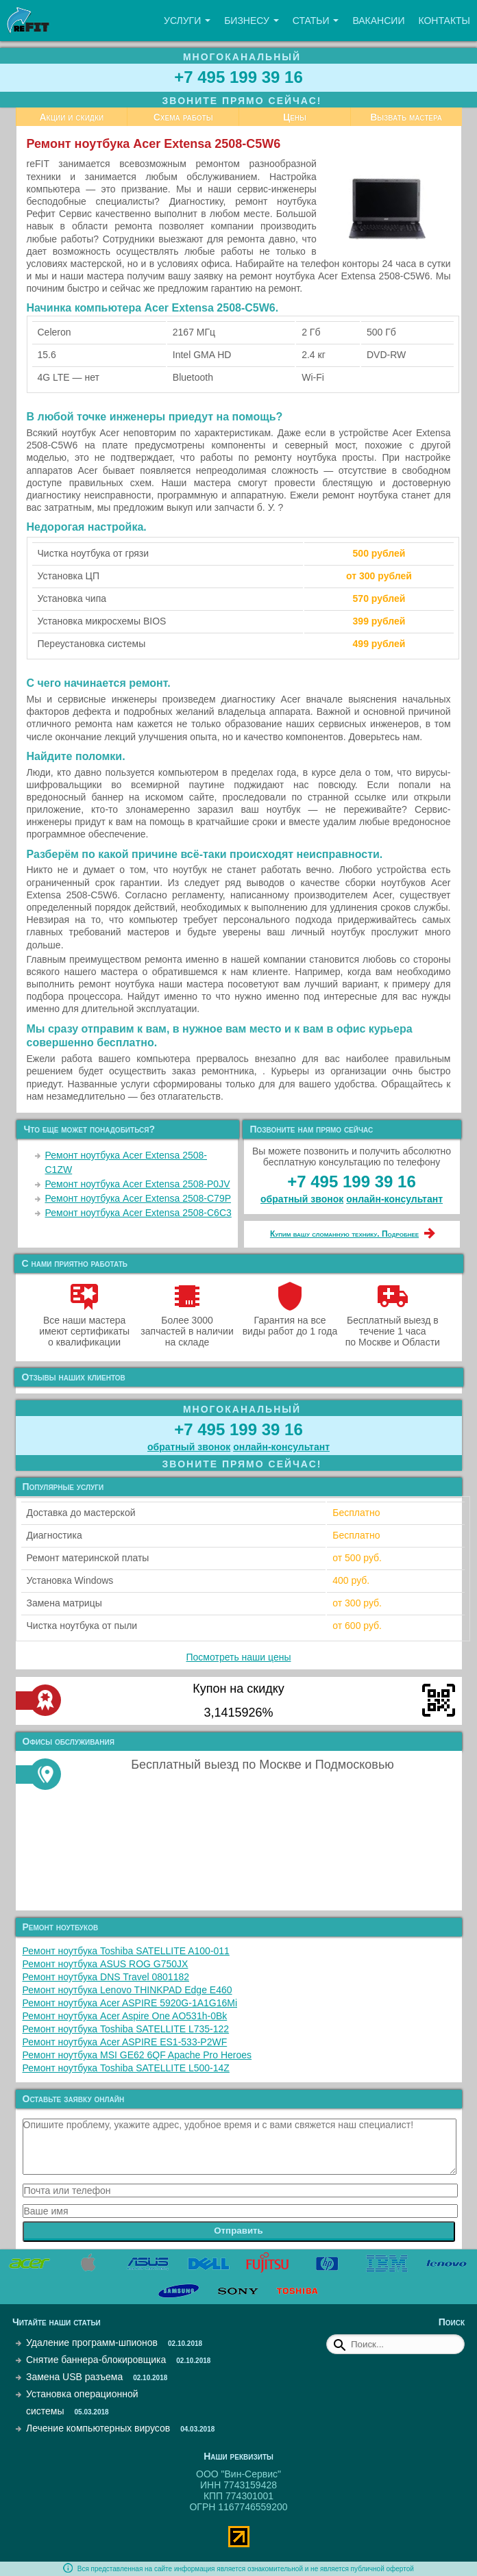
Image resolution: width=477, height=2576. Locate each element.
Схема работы (183, 117)
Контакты (444, 20)
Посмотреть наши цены (238, 1657)
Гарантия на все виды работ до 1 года (290, 1320)
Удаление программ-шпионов (92, 2342)
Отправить (238, 2230)
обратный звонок (301, 1199)
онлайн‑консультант (394, 1199)
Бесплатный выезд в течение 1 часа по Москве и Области (392, 1326)
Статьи (316, 20)
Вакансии (378, 20)
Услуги (187, 20)
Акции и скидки (71, 117)
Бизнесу (251, 20)
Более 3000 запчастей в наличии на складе (186, 1326)
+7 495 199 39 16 (238, 77)
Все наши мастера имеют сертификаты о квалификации (84, 1326)
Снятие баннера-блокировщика (96, 2359)
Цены (294, 117)
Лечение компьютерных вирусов (98, 2428)
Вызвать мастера (406, 117)
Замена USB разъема (74, 2376)
